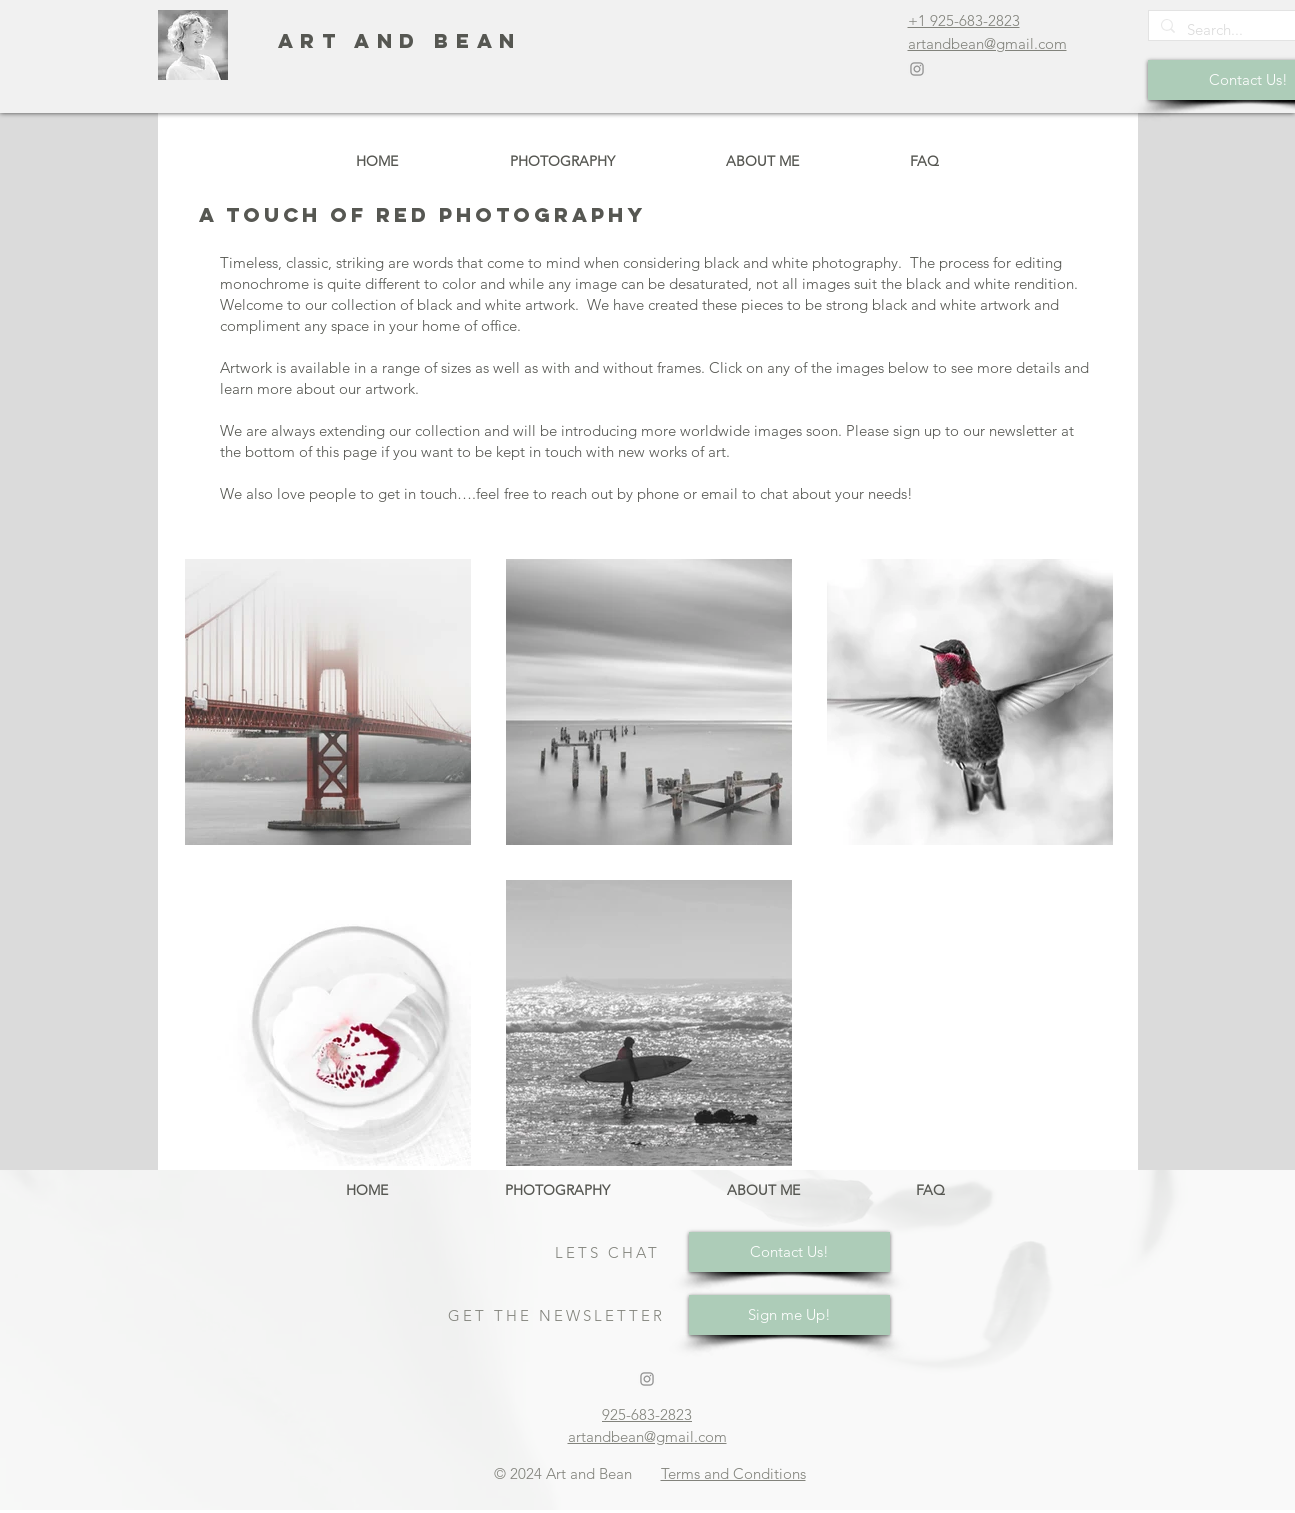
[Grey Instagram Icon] (917, 69)
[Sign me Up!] (789, 1315)
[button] (562, 161)
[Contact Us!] (789, 1252)
